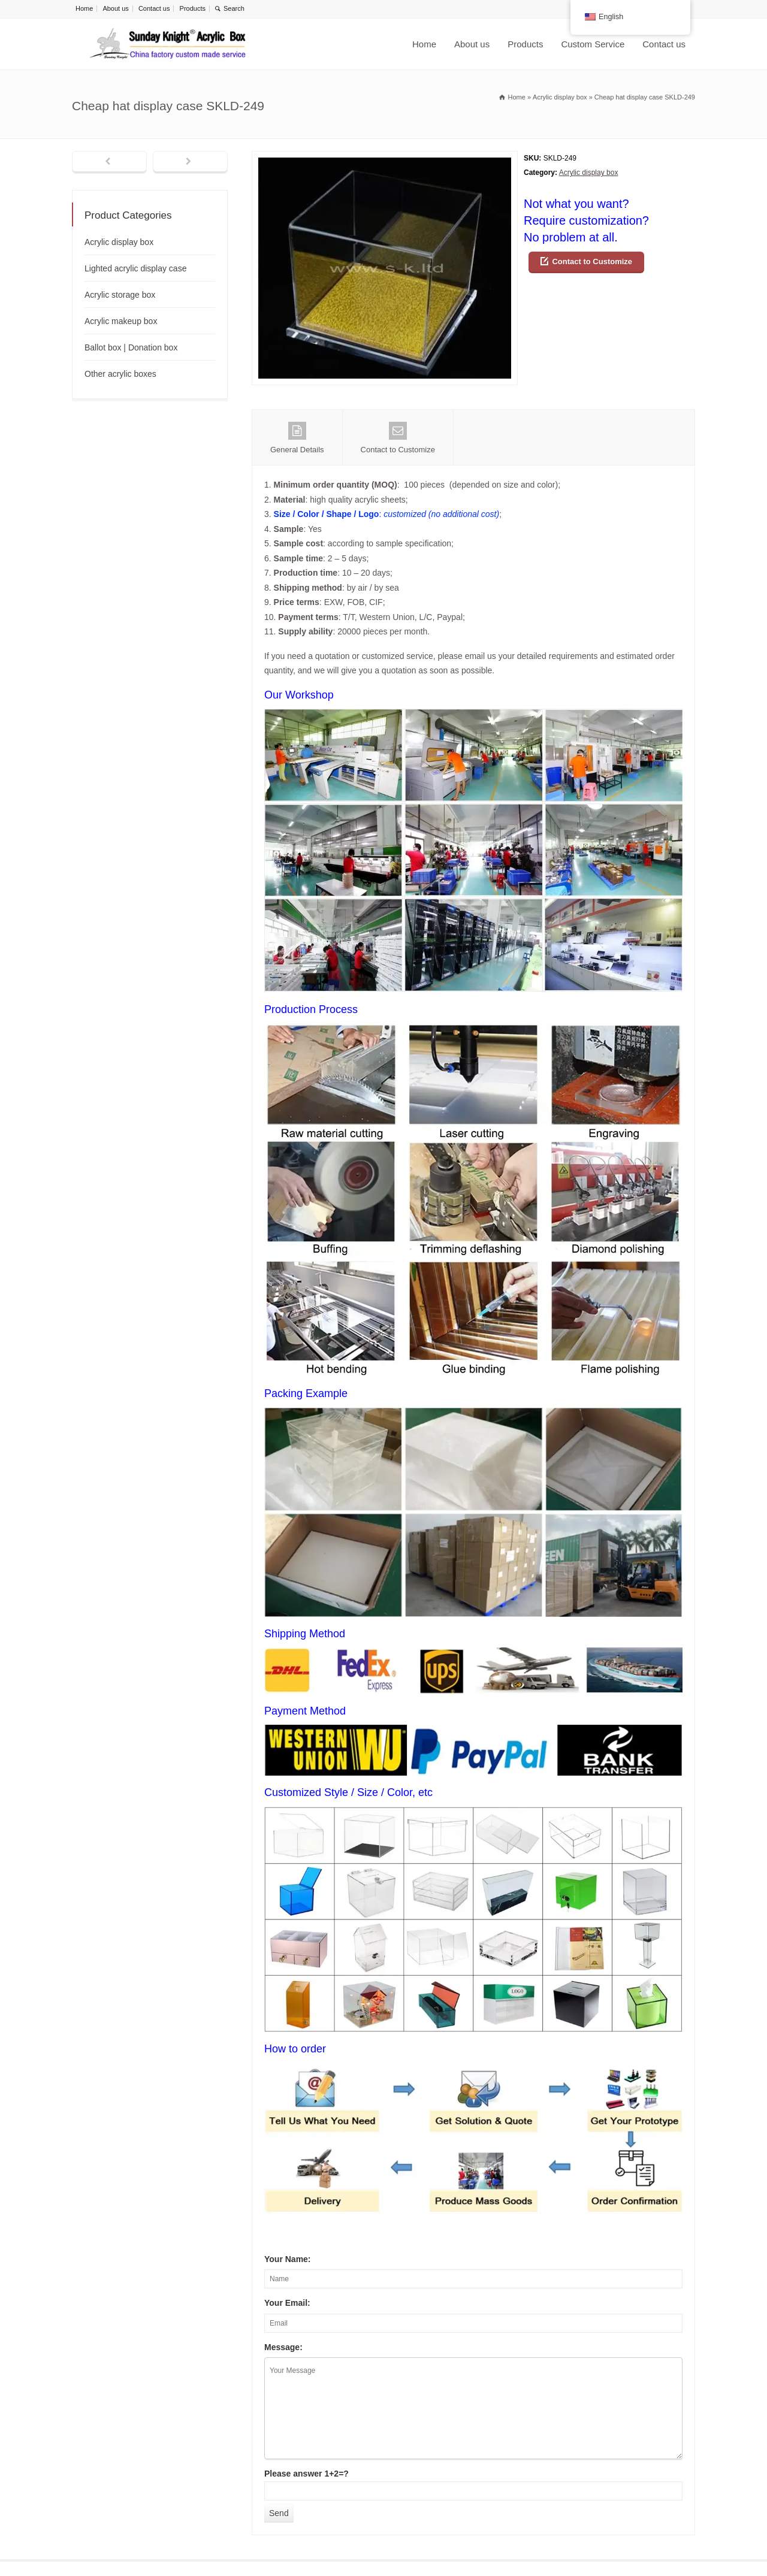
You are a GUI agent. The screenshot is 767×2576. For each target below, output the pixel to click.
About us (115, 8)
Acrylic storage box (119, 295)
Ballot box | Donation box (130, 347)
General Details (297, 438)
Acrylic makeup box (120, 321)
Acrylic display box (588, 172)
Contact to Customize (592, 261)
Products (193, 8)
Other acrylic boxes (120, 374)
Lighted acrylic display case (135, 268)
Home (84, 8)
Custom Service (592, 44)
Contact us (154, 8)
